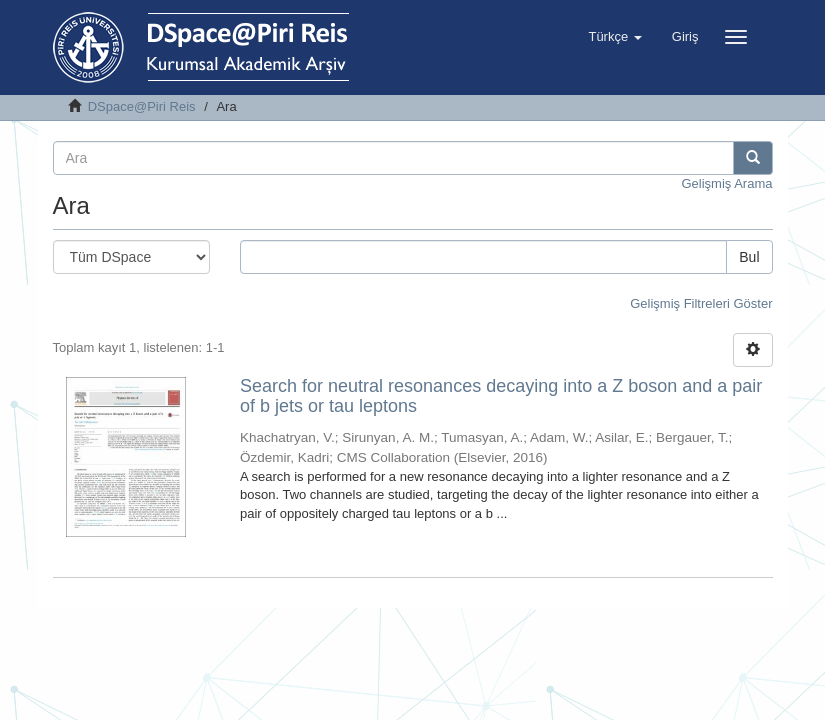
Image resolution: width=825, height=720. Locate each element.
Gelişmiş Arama (726, 183)
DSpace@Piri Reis (142, 106)
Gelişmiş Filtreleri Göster (701, 303)
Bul (749, 257)
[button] (614, 37)
